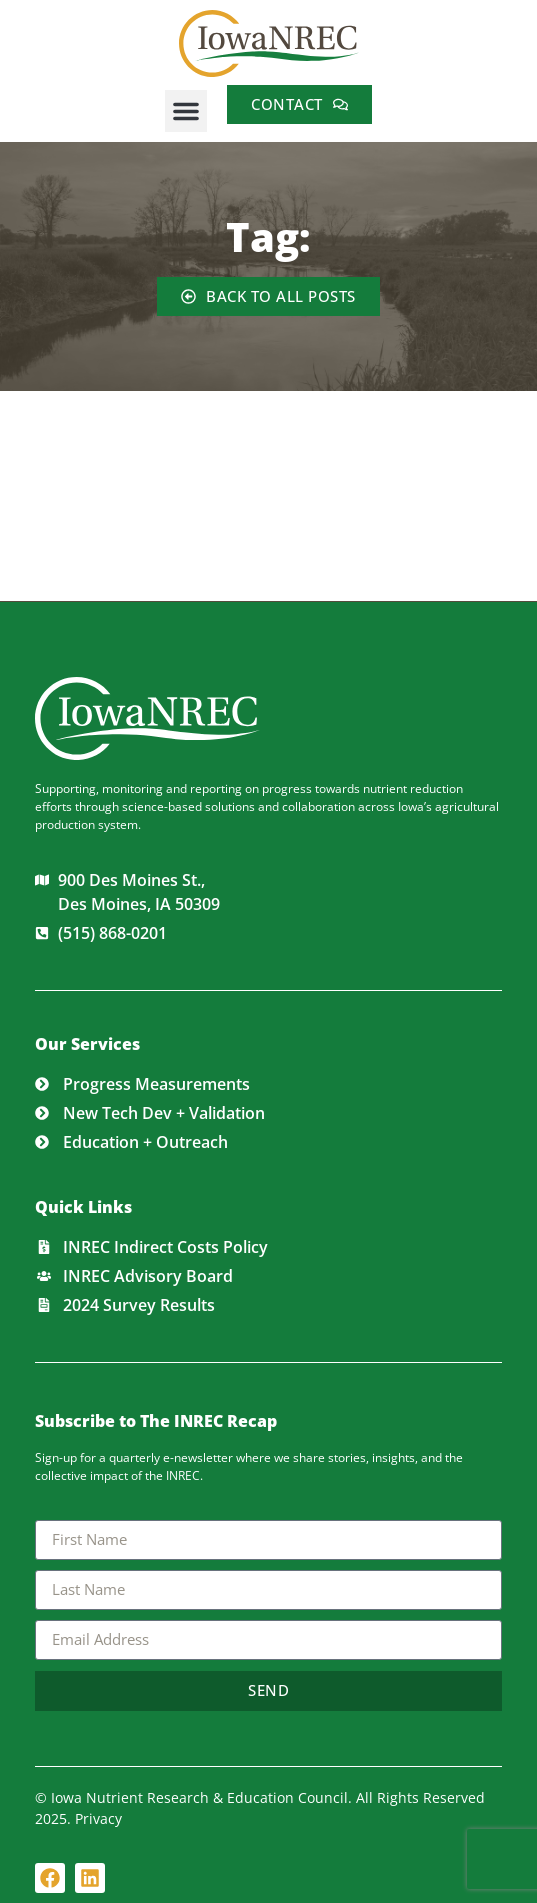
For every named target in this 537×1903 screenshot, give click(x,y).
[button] (186, 111)
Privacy (98, 1818)
